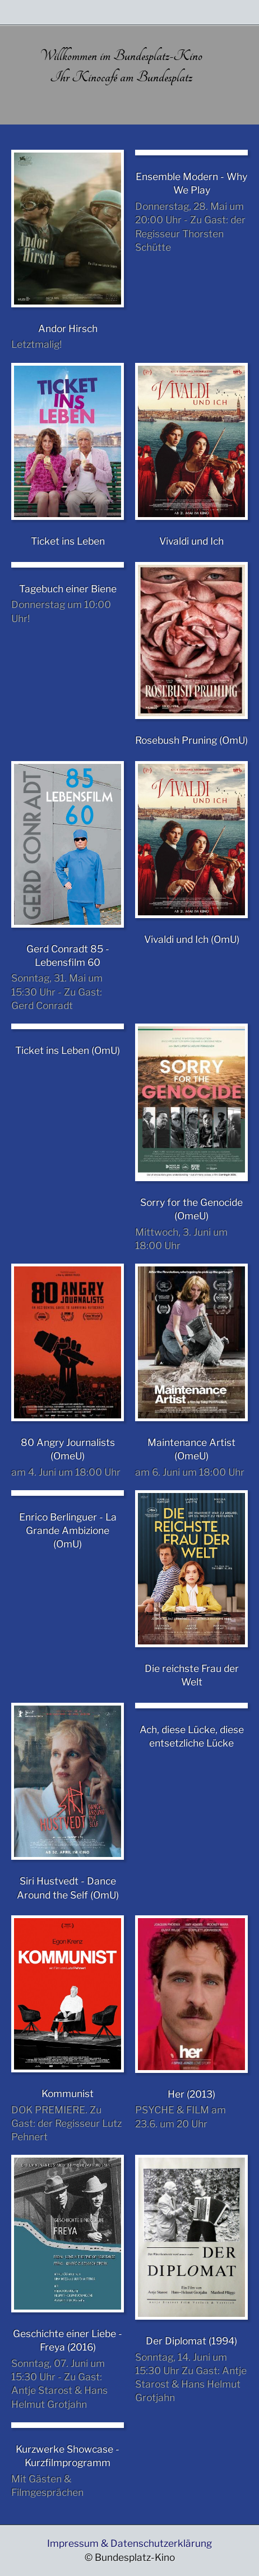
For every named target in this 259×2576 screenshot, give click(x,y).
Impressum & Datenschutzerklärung (129, 2543)
